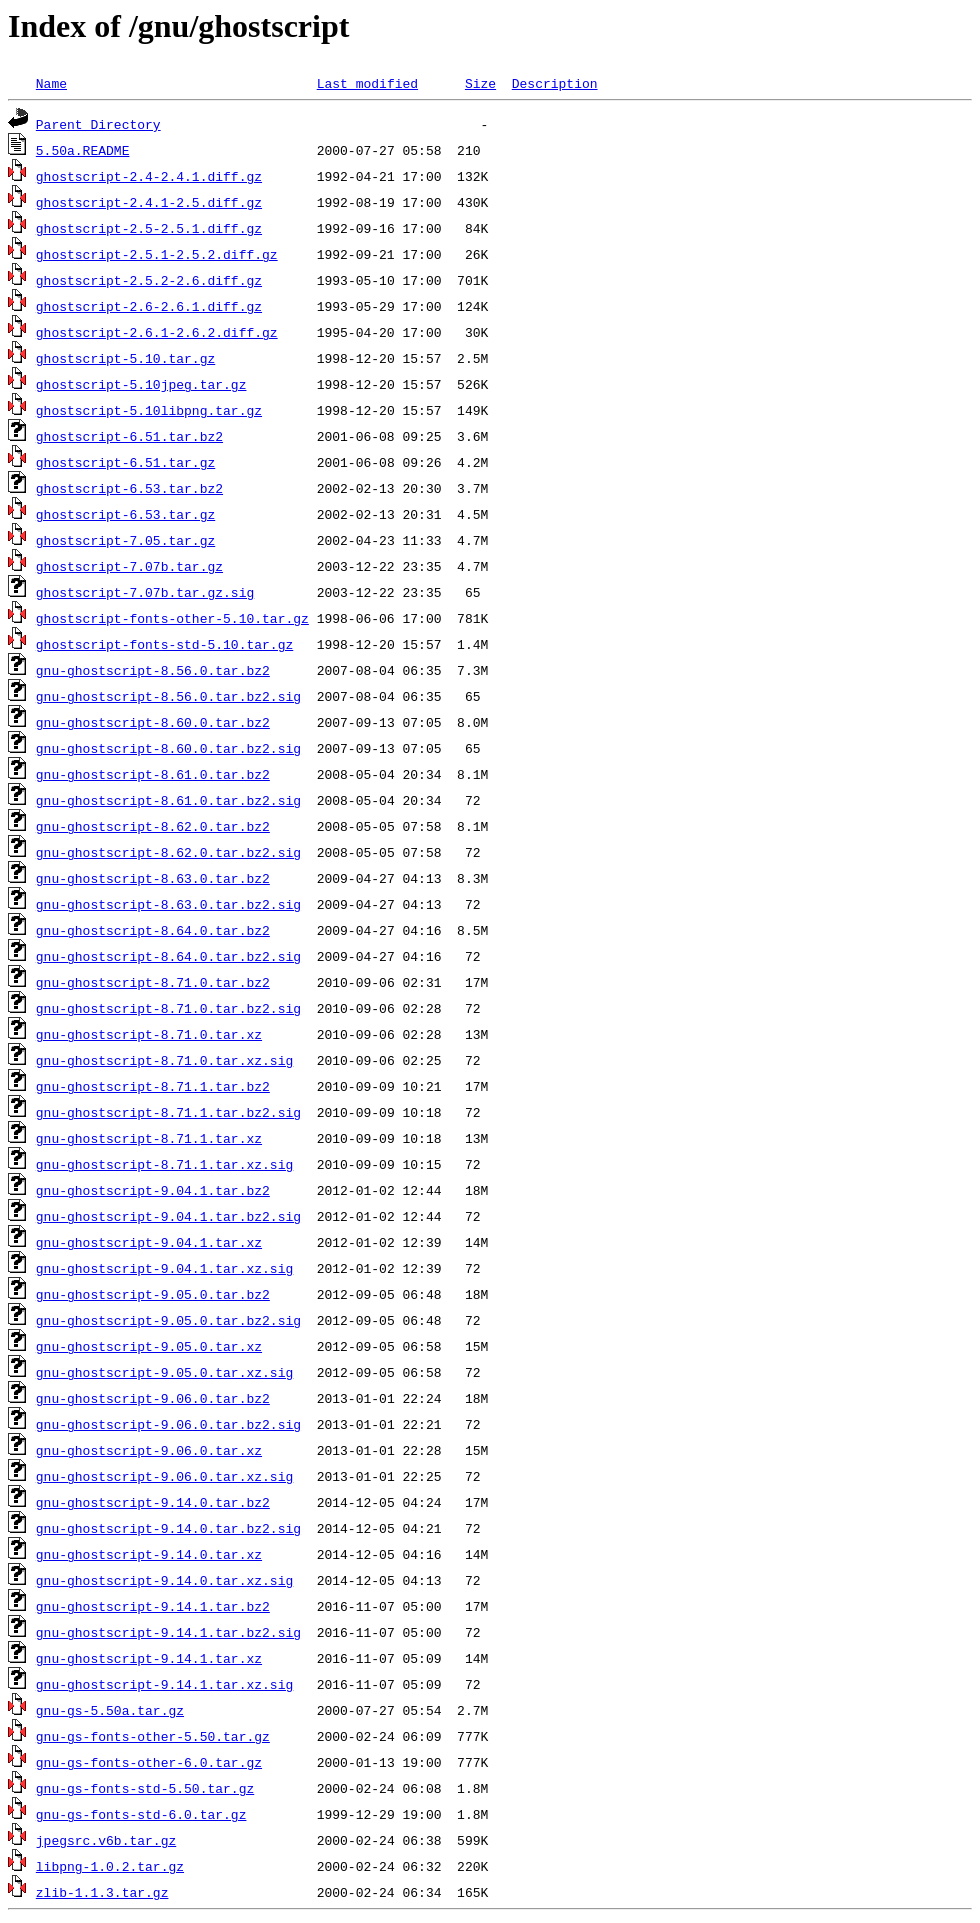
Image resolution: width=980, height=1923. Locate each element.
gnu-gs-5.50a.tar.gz (110, 1710)
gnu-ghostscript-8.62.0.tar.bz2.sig (168, 852)
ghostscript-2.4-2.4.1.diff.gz (149, 176)
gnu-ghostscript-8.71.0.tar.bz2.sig (168, 1008)
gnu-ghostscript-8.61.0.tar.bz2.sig (168, 800)
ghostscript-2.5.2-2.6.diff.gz (149, 280)
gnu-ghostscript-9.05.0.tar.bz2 (153, 1294)
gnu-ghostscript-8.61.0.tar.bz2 (153, 774)
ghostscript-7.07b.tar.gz (129, 566)
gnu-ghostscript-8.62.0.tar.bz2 (153, 826)
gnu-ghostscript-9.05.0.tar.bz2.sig (168, 1320)
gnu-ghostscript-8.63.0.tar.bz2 (153, 878)
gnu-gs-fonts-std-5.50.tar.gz (145, 1788)
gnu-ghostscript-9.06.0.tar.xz (149, 1450)
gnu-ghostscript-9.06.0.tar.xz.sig (164, 1476)
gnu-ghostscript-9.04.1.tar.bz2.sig (168, 1216)
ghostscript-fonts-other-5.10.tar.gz (172, 618)
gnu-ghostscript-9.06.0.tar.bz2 (153, 1398)
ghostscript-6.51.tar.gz (125, 462)
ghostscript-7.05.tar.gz (125, 540)
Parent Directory (98, 124)
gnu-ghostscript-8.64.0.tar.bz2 (153, 930)
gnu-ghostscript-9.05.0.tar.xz (149, 1346)
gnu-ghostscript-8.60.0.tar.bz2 (153, 722)
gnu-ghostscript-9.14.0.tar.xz (149, 1554)
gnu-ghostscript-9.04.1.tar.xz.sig (164, 1268)
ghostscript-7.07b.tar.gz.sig (145, 592)
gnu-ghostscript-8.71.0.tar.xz (149, 1034)
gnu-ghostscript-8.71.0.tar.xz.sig (164, 1060)
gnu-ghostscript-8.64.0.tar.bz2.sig (168, 956)
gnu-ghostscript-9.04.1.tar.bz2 (153, 1190)
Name (51, 83)
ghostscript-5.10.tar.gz (125, 358)
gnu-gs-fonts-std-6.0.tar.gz (141, 1814)
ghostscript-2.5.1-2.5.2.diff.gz (157, 254)
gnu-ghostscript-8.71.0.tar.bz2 (153, 982)
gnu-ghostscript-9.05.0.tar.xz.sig (164, 1372)
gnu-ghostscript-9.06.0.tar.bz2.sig (168, 1424)
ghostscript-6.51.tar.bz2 (129, 436)
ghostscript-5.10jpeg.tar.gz (141, 384)
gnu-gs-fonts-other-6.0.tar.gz (149, 1762)
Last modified (367, 83)
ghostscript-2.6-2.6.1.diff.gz (149, 306)
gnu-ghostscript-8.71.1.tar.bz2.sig (168, 1112)
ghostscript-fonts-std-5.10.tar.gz (164, 644)
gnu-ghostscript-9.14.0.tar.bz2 (153, 1502)
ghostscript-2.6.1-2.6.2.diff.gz (157, 332)
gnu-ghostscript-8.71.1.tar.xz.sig (164, 1164)
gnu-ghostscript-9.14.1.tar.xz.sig (164, 1684)
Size (480, 83)
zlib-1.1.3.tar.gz (102, 1892)
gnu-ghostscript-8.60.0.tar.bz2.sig (168, 748)
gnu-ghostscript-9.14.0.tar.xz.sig (164, 1580)
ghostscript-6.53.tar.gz (125, 514)
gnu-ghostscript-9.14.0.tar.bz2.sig (168, 1528)
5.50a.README (83, 150)
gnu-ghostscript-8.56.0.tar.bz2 (153, 670)
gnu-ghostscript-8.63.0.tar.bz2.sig (168, 904)
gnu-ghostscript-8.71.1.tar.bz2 (153, 1086)
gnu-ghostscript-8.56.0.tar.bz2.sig (168, 696)
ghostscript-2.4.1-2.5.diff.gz (149, 202)
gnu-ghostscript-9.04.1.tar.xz (149, 1242)
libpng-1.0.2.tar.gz (110, 1866)
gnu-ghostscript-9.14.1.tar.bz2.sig (168, 1632)
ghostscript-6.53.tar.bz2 (129, 488)
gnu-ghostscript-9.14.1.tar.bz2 (153, 1606)
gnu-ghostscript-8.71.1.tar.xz (149, 1138)
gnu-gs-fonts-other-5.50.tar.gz (153, 1736)
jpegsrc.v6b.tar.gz (106, 1840)
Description (555, 83)
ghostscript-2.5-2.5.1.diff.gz (149, 228)
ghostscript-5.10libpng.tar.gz (149, 410)
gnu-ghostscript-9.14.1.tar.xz (149, 1658)
